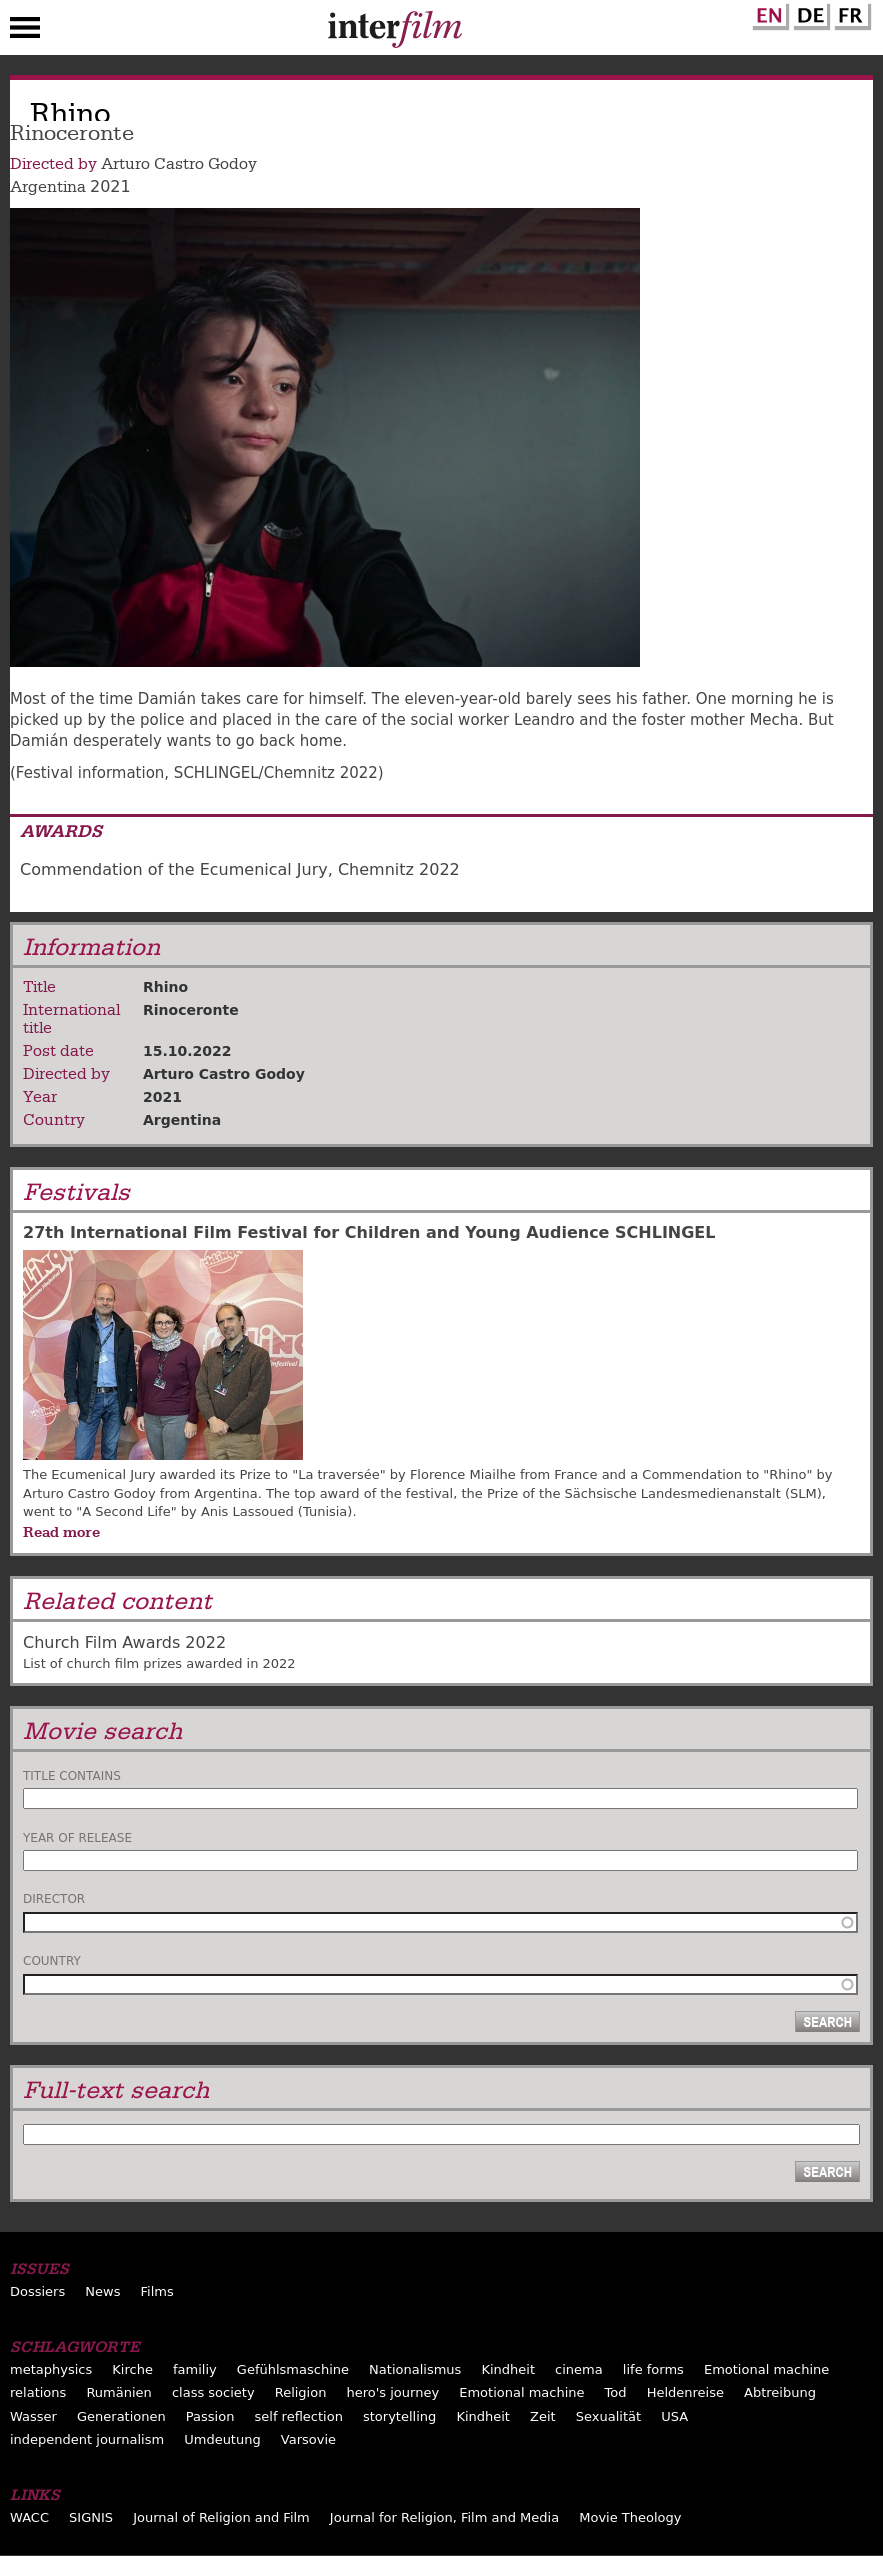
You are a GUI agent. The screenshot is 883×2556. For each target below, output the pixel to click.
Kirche (132, 2369)
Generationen (121, 2416)
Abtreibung (780, 2392)
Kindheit (508, 2369)
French (850, 13)
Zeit (543, 2416)
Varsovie (308, 2439)
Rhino (165, 987)
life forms (653, 2369)
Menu (25, 32)
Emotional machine (766, 2369)
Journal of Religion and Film (221, 2517)
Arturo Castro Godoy (179, 164)
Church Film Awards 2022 (124, 1642)
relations (38, 2392)
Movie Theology (630, 2517)
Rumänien (118, 2392)
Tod (616, 2392)
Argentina (48, 187)
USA (674, 2416)
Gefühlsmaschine (293, 2369)
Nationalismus (415, 2369)
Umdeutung (222, 2439)
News (102, 2291)
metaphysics (51, 2369)
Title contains (72, 1776)
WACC (29, 2517)
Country (52, 1961)
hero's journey (393, 2392)
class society (213, 2392)
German (809, 13)
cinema (579, 2369)
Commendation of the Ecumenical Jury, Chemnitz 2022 (240, 869)
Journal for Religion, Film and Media (444, 2517)
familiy (195, 2369)
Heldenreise (685, 2392)
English (768, 13)
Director (54, 1899)
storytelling (399, 2416)
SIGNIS (91, 2517)
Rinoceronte (191, 1010)
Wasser (33, 2416)
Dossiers (37, 2291)
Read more (61, 1532)
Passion (210, 2416)
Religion (301, 2392)
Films (157, 2291)
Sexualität (608, 2416)
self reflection (299, 2416)
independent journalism (87, 2439)
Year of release (77, 1838)
